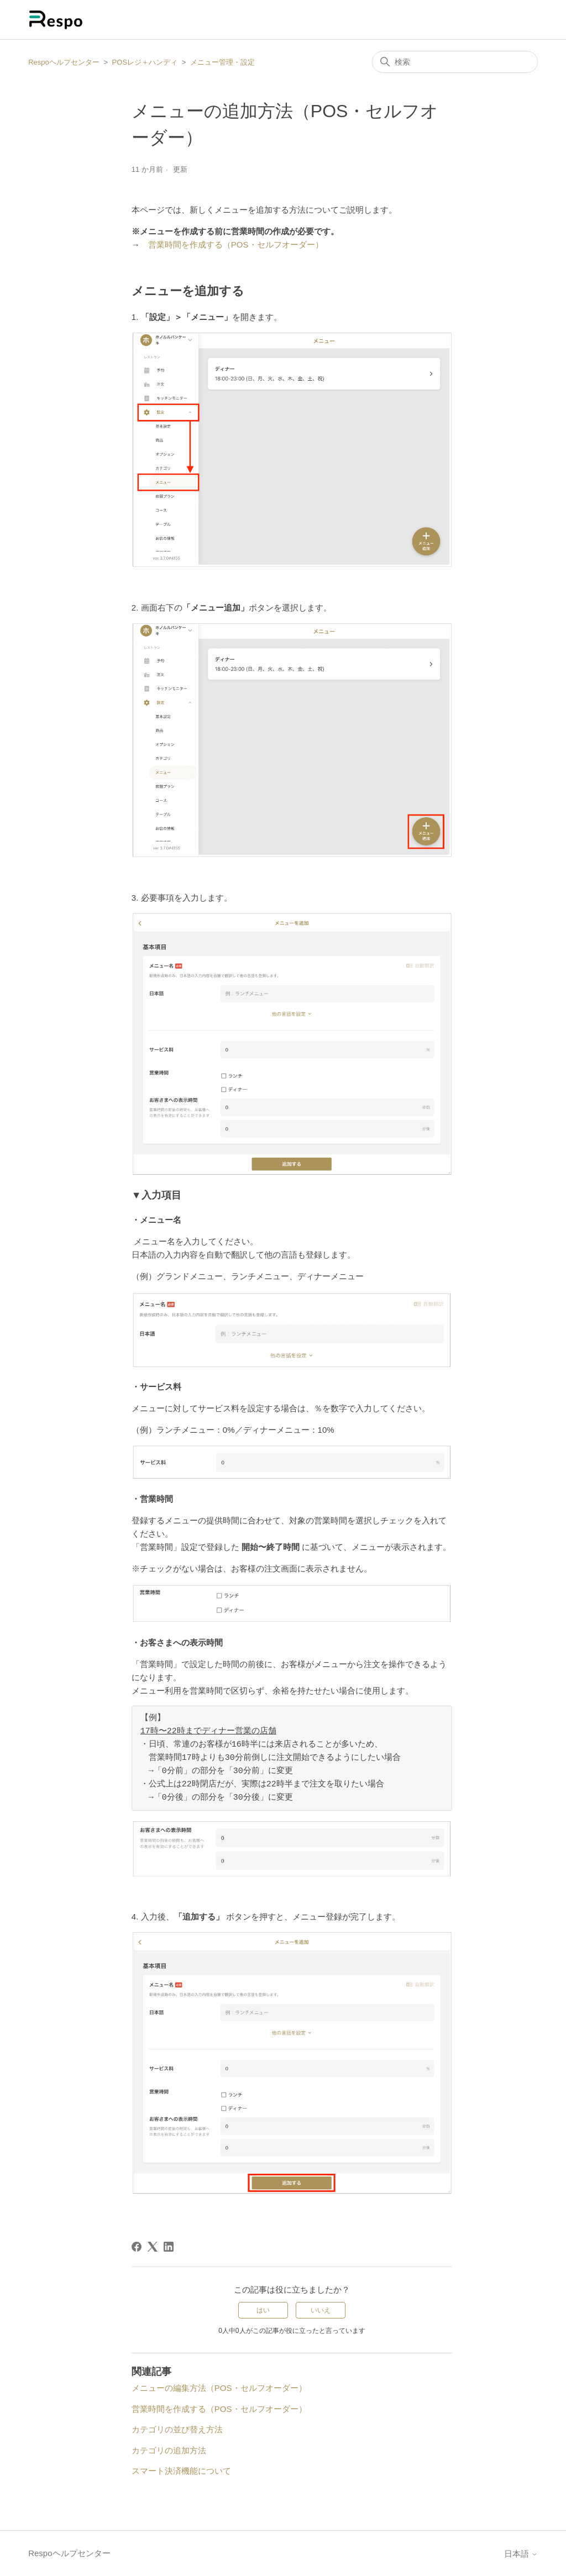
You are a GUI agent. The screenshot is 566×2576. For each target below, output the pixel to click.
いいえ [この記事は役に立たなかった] (321, 2310)
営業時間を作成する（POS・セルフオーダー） (235, 244)
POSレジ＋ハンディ (144, 62)
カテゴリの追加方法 (169, 2450)
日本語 (521, 2553)
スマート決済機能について (181, 2470)
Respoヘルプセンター (63, 62)
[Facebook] (137, 2247)
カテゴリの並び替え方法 (177, 2429)
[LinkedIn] (169, 2247)
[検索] (455, 62)
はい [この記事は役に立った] (263, 2310)
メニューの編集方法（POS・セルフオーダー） (219, 2388)
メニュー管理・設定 (222, 62)
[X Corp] (153, 2247)
